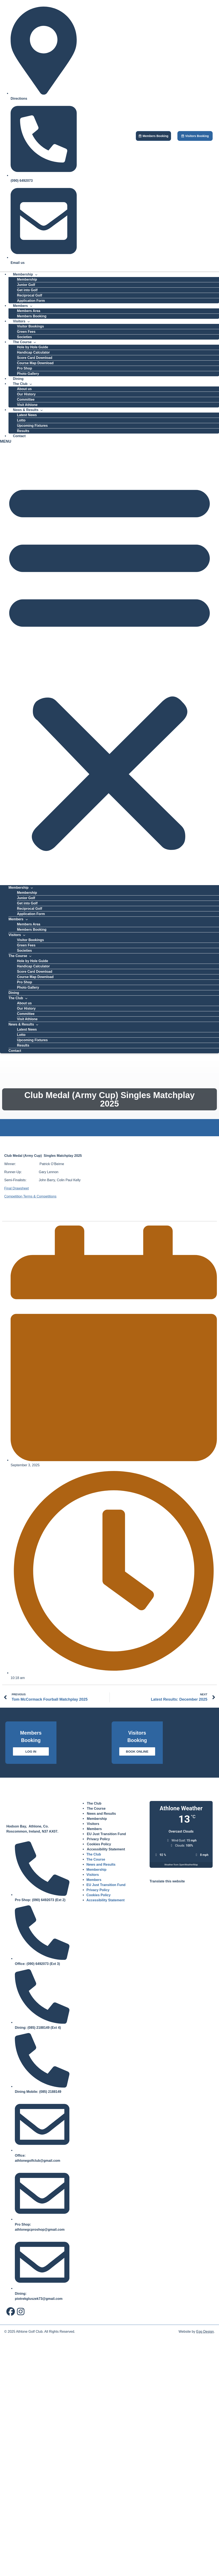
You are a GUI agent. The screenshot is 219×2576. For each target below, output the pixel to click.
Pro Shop (24, 368)
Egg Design (205, 2331)
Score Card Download (34, 358)
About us (24, 389)
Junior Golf (26, 285)
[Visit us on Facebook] (11, 2312)
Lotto (21, 420)
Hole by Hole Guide (32, 347)
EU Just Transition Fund (106, 1834)
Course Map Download (35, 363)
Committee (26, 399)
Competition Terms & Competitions (30, 1196)
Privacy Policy (98, 1839)
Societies (24, 950)
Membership (25, 274)
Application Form (31, 914)
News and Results (101, 1813)
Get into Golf (27, 290)
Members (22, 306)
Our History (26, 394)
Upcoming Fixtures (32, 425)
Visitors (21, 321)
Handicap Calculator (33, 352)
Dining (13, 993)
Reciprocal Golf (29, 295)
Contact (19, 436)
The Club (22, 384)
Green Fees (26, 331)
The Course (24, 342)
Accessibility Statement (106, 1849)
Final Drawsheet (16, 1188)
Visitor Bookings (30, 326)
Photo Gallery (28, 373)
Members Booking (31, 929)
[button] (36, 275)
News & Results (28, 410)
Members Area (28, 311)
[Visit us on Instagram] (20, 2312)
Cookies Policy (99, 1844)
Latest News (27, 415)
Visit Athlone (27, 1019)
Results (23, 1045)
